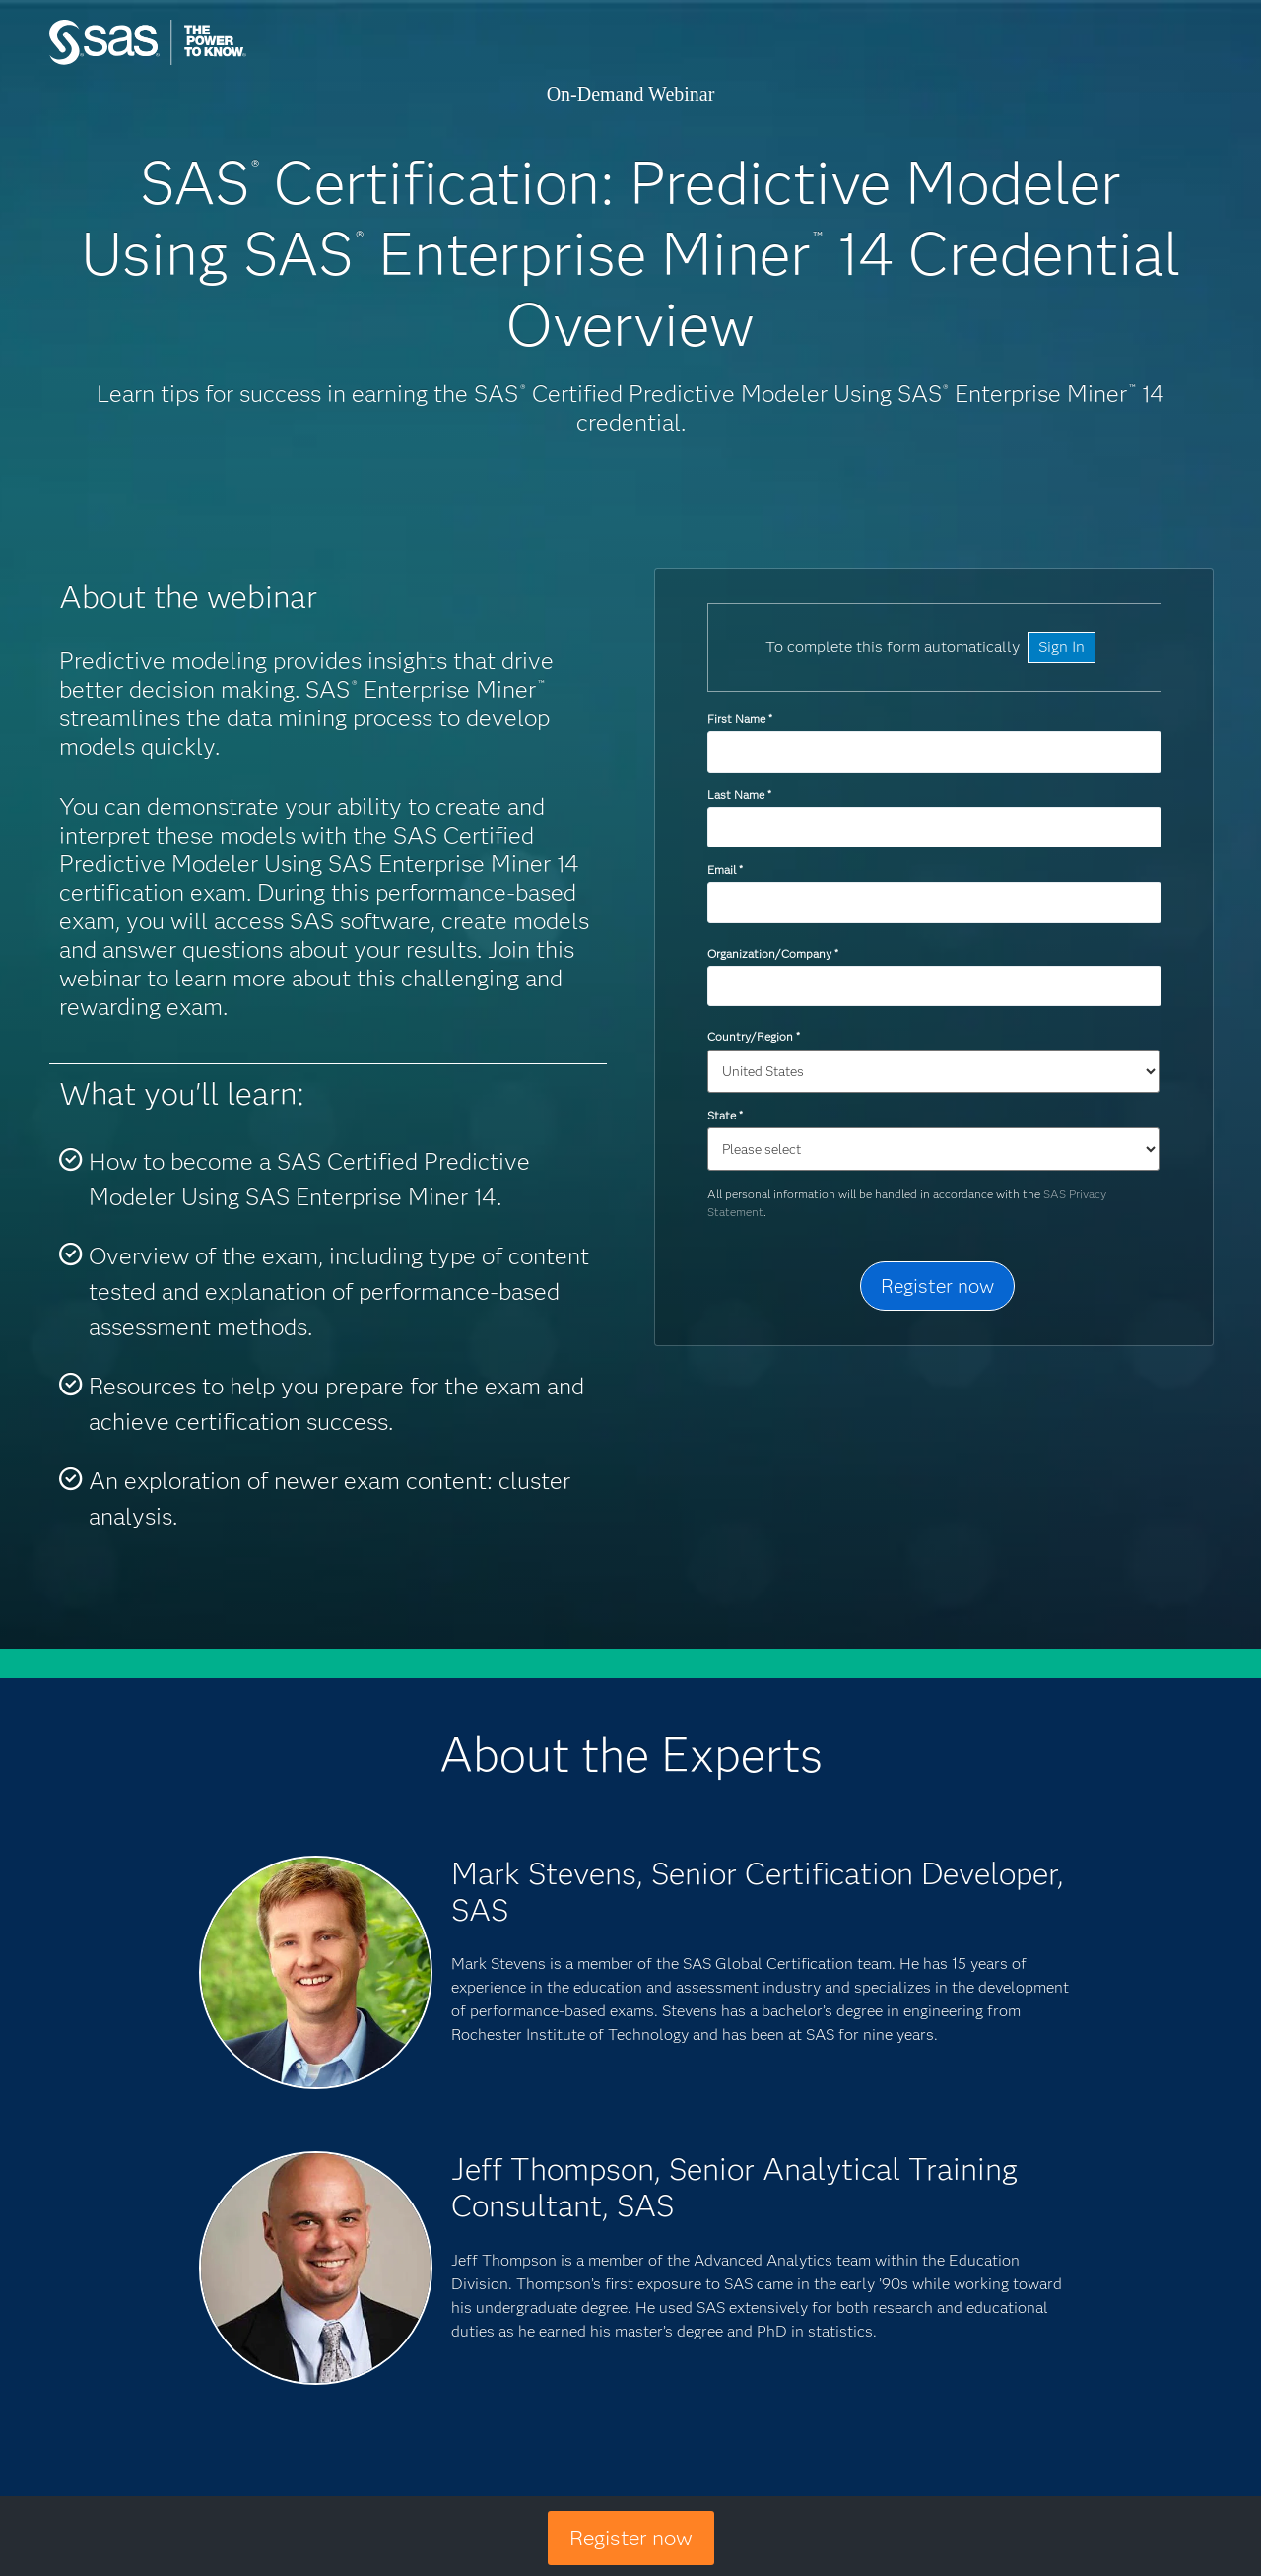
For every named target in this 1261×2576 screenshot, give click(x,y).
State (724, 1115)
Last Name (738, 794)
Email (724, 869)
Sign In (1061, 647)
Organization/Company (772, 953)
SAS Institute (240, 61)
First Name (739, 719)
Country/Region (753, 1036)
